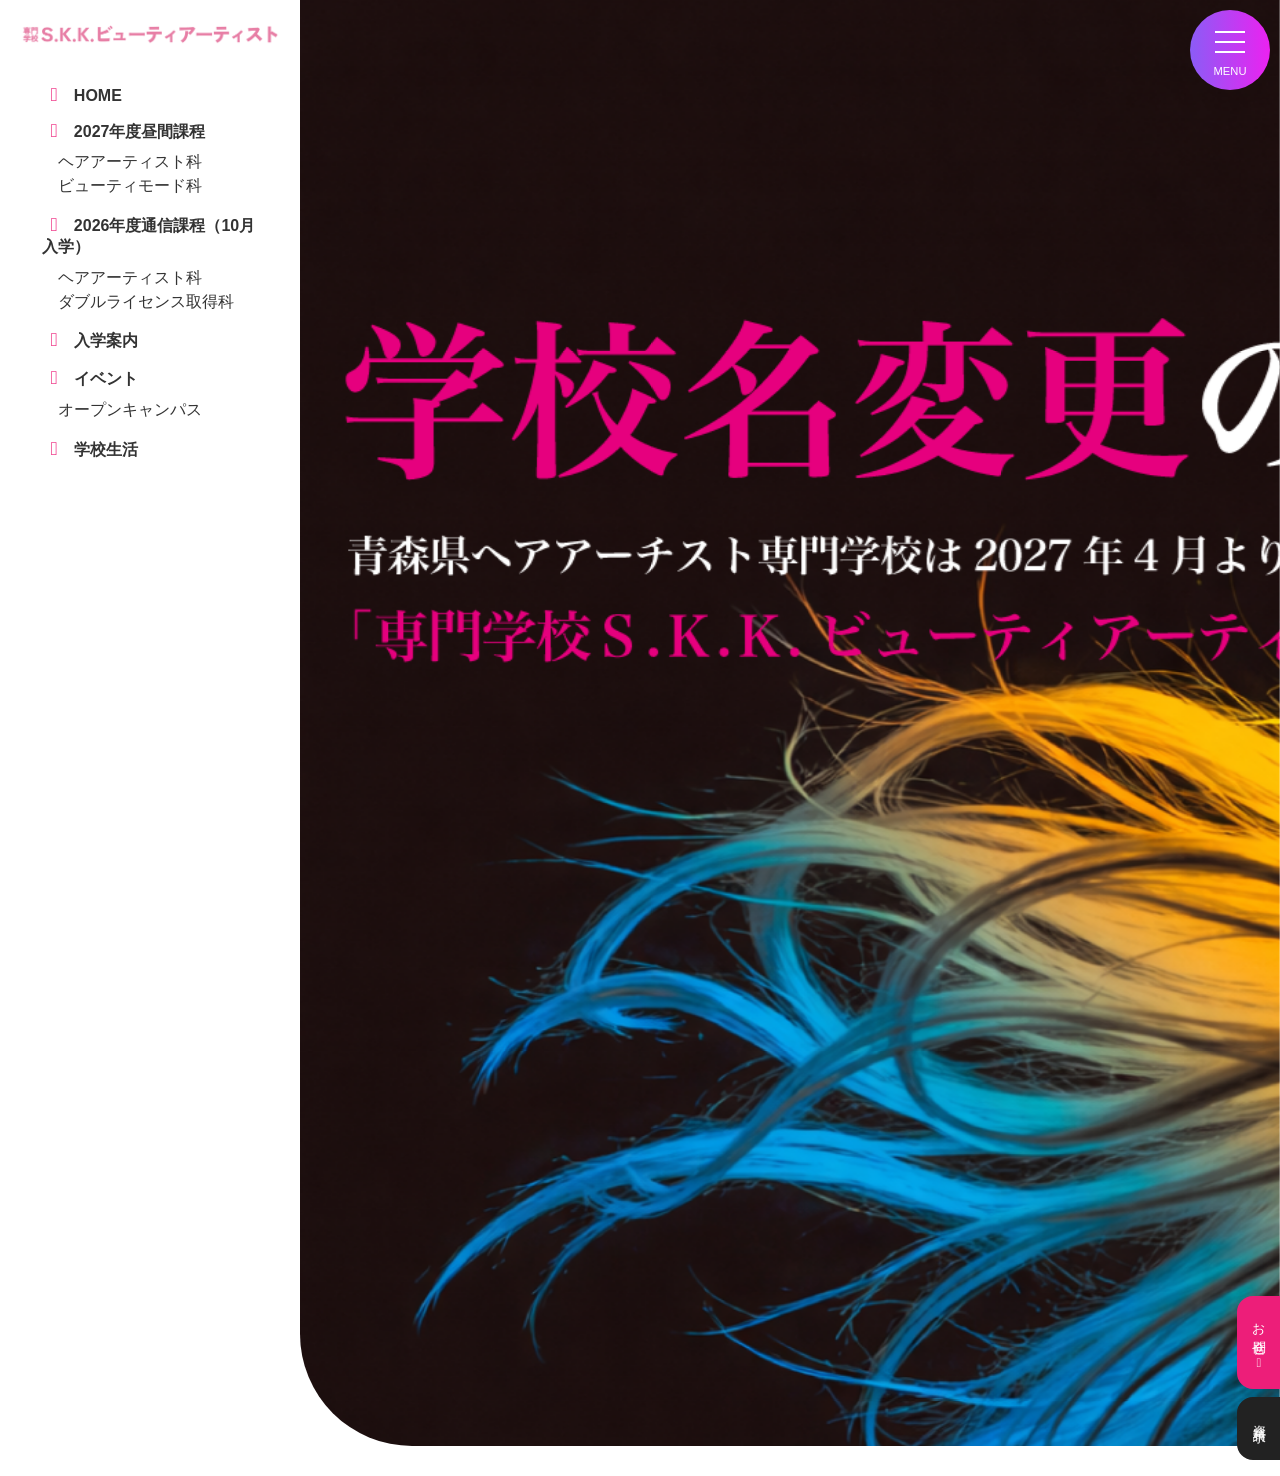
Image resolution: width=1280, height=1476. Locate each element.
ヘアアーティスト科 (130, 161)
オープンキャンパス (130, 409)
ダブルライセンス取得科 (146, 301)
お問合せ (1258, 1342)
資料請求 (1258, 1428)
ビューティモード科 (130, 185)
